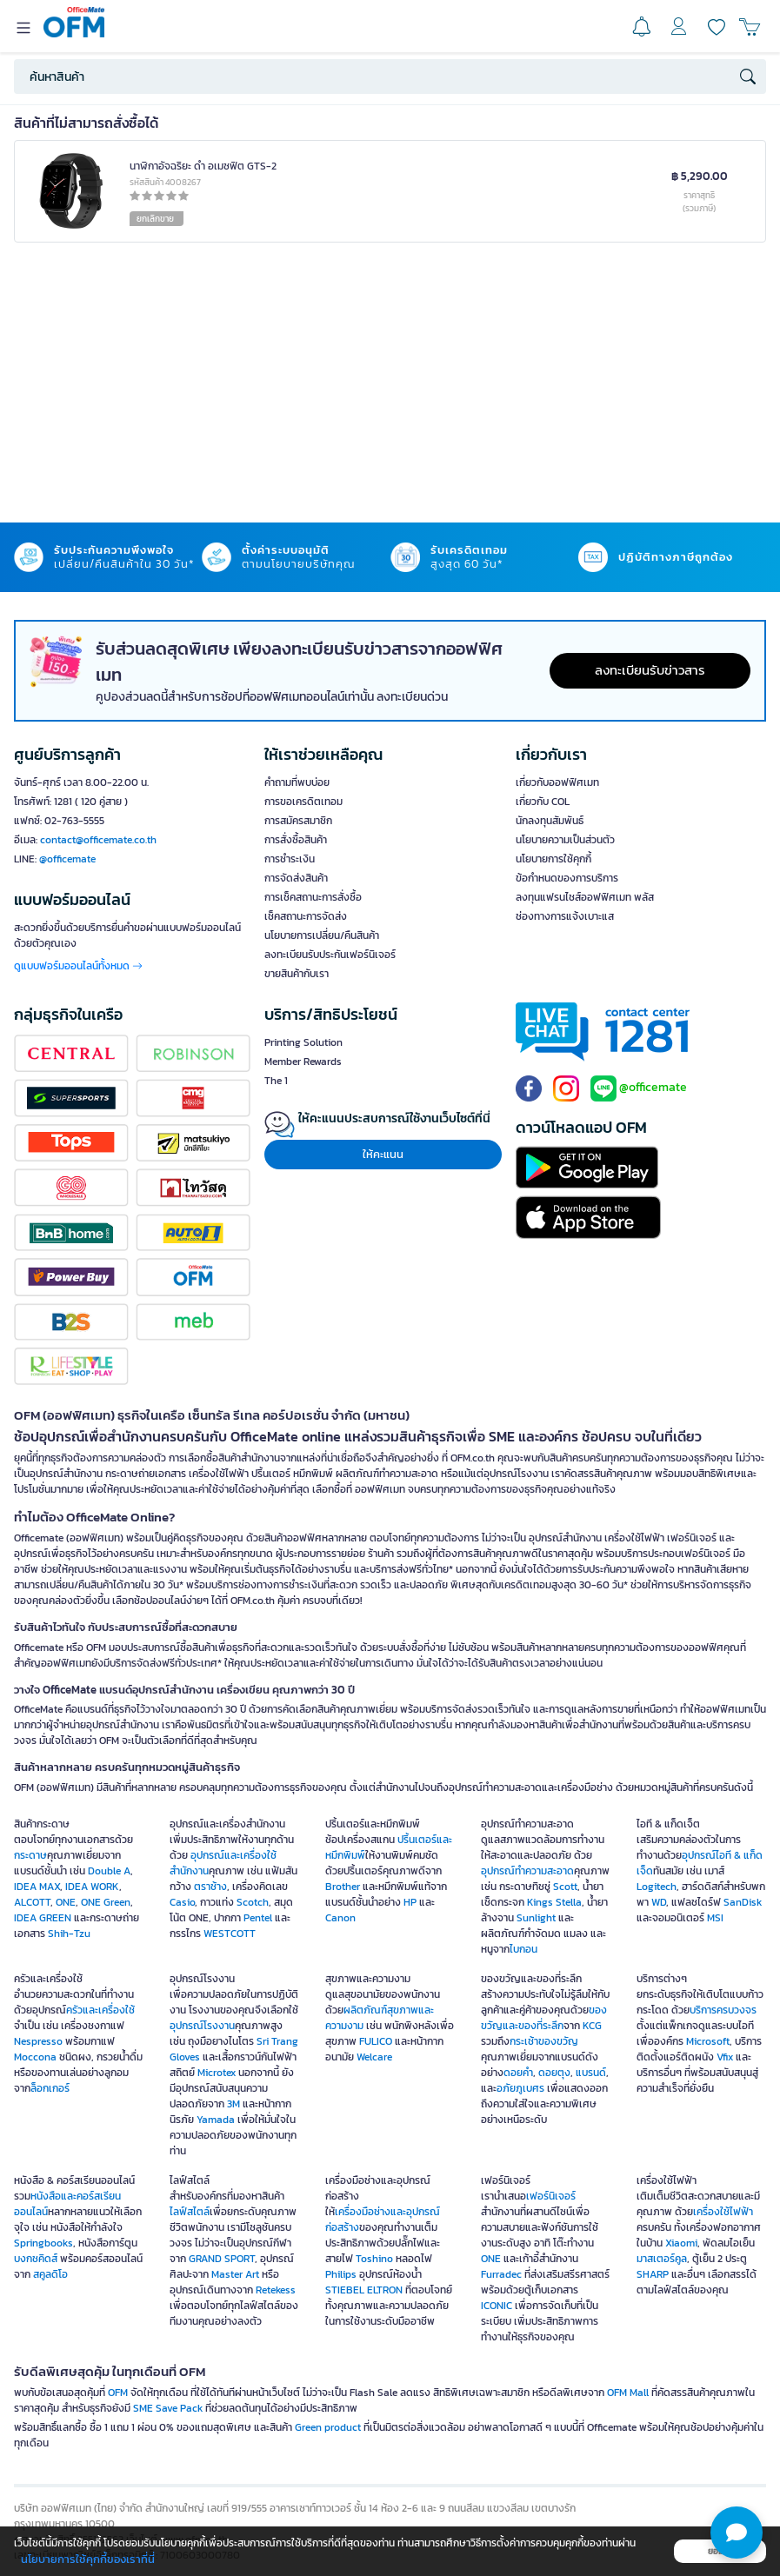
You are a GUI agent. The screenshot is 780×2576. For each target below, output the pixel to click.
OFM (118, 2392)
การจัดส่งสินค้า (296, 878)
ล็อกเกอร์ (50, 2088)
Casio (182, 1902)
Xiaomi (681, 2243)
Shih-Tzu (69, 1933)
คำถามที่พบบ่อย (297, 782)
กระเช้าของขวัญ (544, 2041)
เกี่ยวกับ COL (543, 801)
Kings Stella (554, 1902)
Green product (328, 2427)
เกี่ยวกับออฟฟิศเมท (557, 782)
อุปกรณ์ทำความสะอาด (527, 1871)
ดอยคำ (518, 2072)
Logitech (657, 1886)
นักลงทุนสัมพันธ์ (549, 821)
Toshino (374, 2258)
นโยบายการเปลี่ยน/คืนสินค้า (321, 935)
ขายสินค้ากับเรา (296, 974)
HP (410, 1902)
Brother (342, 1886)
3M (233, 2104)
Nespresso (38, 2041)
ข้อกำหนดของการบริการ (567, 878)
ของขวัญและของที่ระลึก (544, 2018)
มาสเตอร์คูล (662, 2258)
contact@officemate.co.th (98, 840)
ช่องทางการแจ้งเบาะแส (565, 916)
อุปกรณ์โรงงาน (202, 2026)
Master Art (235, 2274)
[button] (736, 2532)
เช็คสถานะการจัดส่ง (305, 916)
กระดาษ (30, 1855)
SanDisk (742, 1902)
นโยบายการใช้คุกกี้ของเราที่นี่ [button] (88, 2559)
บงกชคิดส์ (35, 2258)
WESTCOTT (229, 1933)
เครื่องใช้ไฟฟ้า (723, 2212)
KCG (592, 2026)
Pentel (257, 1918)
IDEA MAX (37, 1886)
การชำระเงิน (289, 859)
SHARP (653, 2274)
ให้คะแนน (383, 1154)
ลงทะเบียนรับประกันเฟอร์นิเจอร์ (330, 954)
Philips (341, 2274)
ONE (66, 1902)
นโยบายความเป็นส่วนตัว (565, 840)
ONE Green (105, 1902)
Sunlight (536, 1918)
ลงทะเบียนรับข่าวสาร (650, 670)
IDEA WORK (92, 1886)
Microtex (216, 2072)
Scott (565, 1886)
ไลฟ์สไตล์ (190, 2212)
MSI (715, 1918)
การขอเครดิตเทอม (303, 801)
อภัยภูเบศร (520, 2088)
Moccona (35, 2057)
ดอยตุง (554, 2072)
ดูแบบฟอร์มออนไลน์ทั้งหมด (78, 966)
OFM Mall (628, 2392)
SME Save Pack (168, 2408)
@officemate (67, 859)
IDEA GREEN (42, 1918)
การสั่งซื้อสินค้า (295, 840)
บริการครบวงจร (723, 2010)
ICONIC (496, 2305)
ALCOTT (32, 1902)
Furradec (501, 2274)
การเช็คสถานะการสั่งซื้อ (313, 897)
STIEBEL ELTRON (364, 2290)
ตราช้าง (210, 1886)
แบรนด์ (591, 2072)
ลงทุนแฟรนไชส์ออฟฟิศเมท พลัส (585, 897)
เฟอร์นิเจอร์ (551, 2196)
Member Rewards (303, 1061)
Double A (109, 1871)
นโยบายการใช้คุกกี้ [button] (553, 859)
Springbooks (43, 2243)
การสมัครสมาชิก (298, 821)
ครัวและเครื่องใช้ (100, 2010)
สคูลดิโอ (50, 2274)
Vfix (725, 2057)
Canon (340, 1918)
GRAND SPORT (222, 2258)
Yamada (216, 2119)
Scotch (253, 1902)
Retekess (276, 2290)
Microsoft (708, 2041)
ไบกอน (523, 1949)
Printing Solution (303, 1042)
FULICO (375, 2041)
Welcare (374, 2057)
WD (658, 1902)
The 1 (276, 1080)
